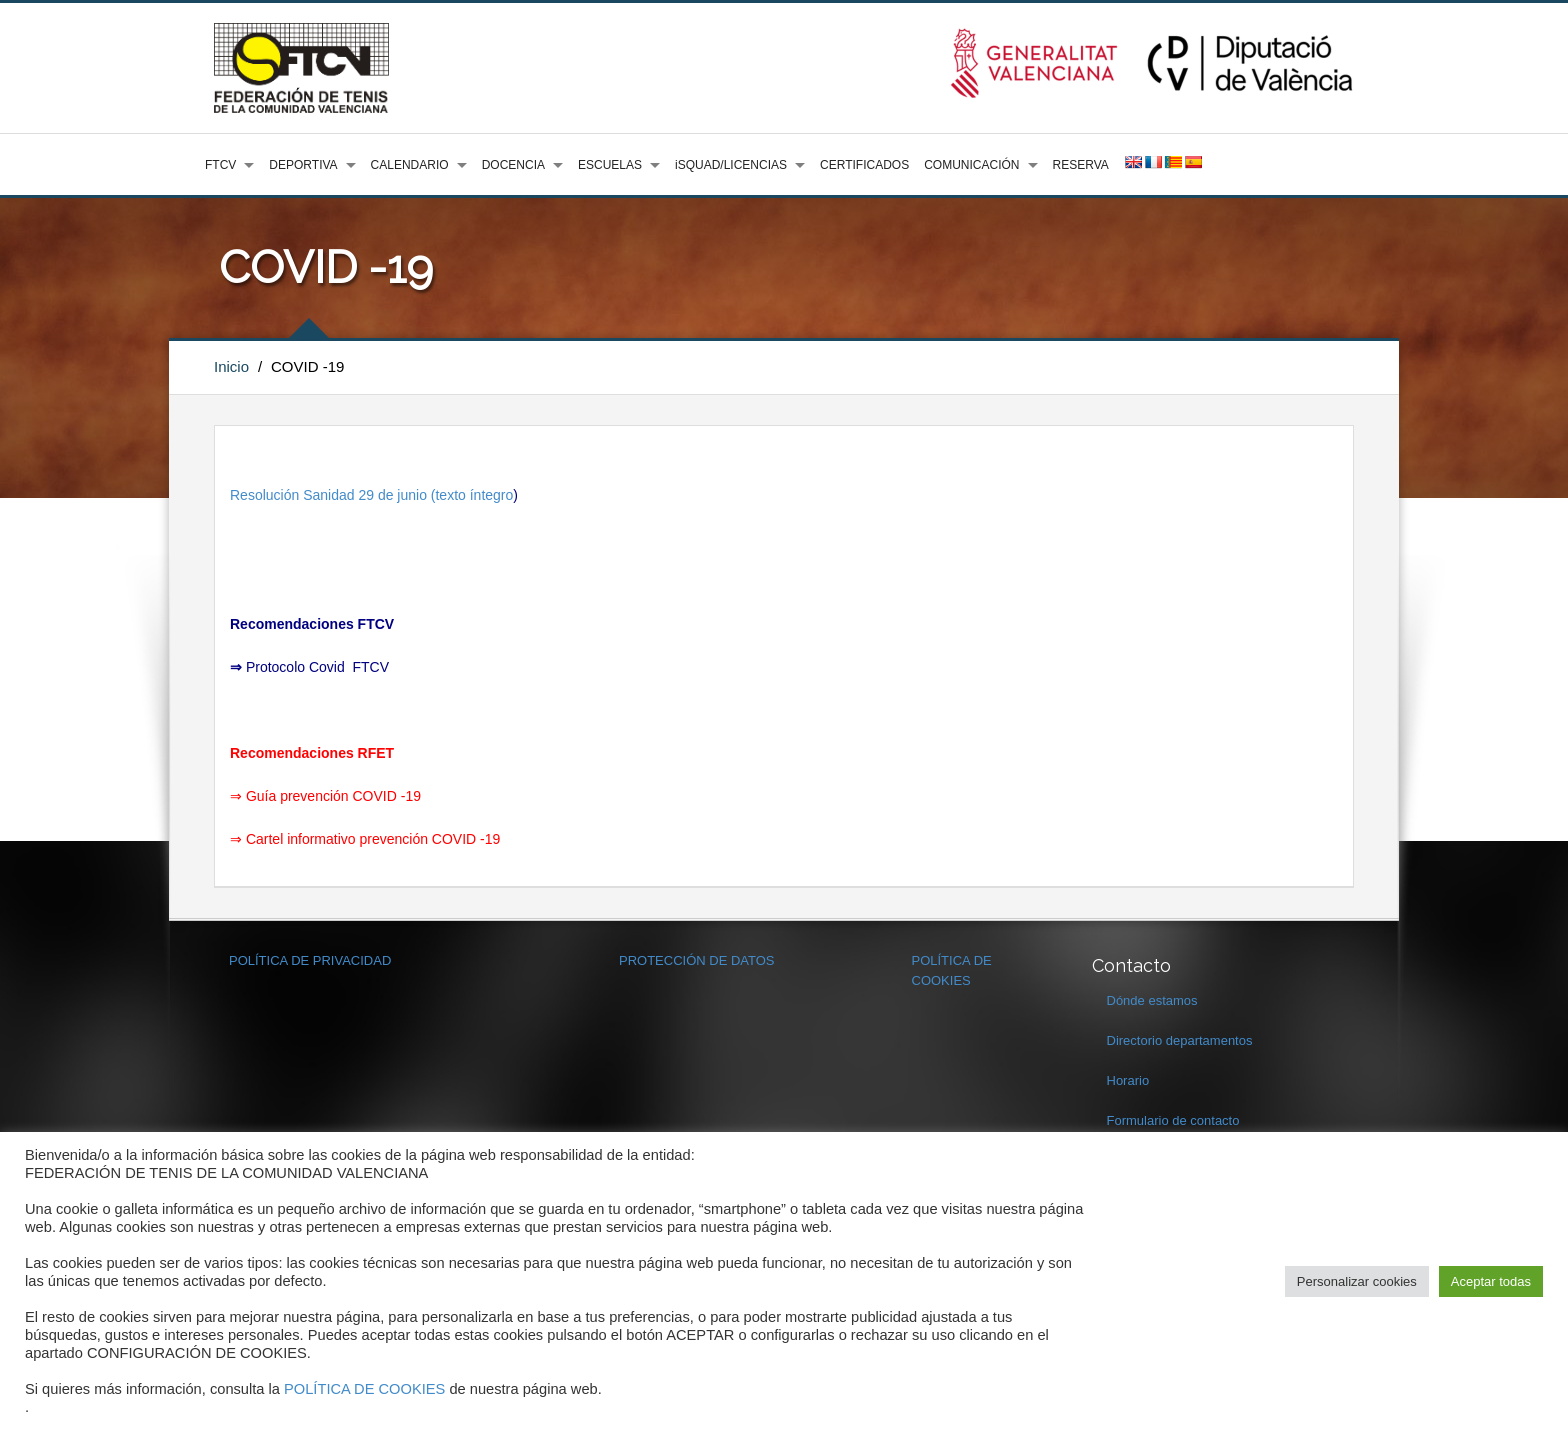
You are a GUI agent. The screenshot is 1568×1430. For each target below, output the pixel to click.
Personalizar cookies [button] (1357, 1281)
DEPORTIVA (303, 165)
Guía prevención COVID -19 (333, 796)
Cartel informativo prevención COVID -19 (373, 839)
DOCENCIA (513, 165)
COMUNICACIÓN (971, 165)
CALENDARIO (410, 165)
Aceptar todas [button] (1491, 1281)
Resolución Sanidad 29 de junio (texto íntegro (371, 495)
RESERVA (1081, 165)
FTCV (220, 165)
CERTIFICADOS (864, 165)
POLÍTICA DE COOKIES (364, 1389)
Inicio (231, 366)
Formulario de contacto (1173, 1120)
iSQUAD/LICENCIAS (731, 165)
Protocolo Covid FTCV (317, 667)
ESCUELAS (610, 165)
